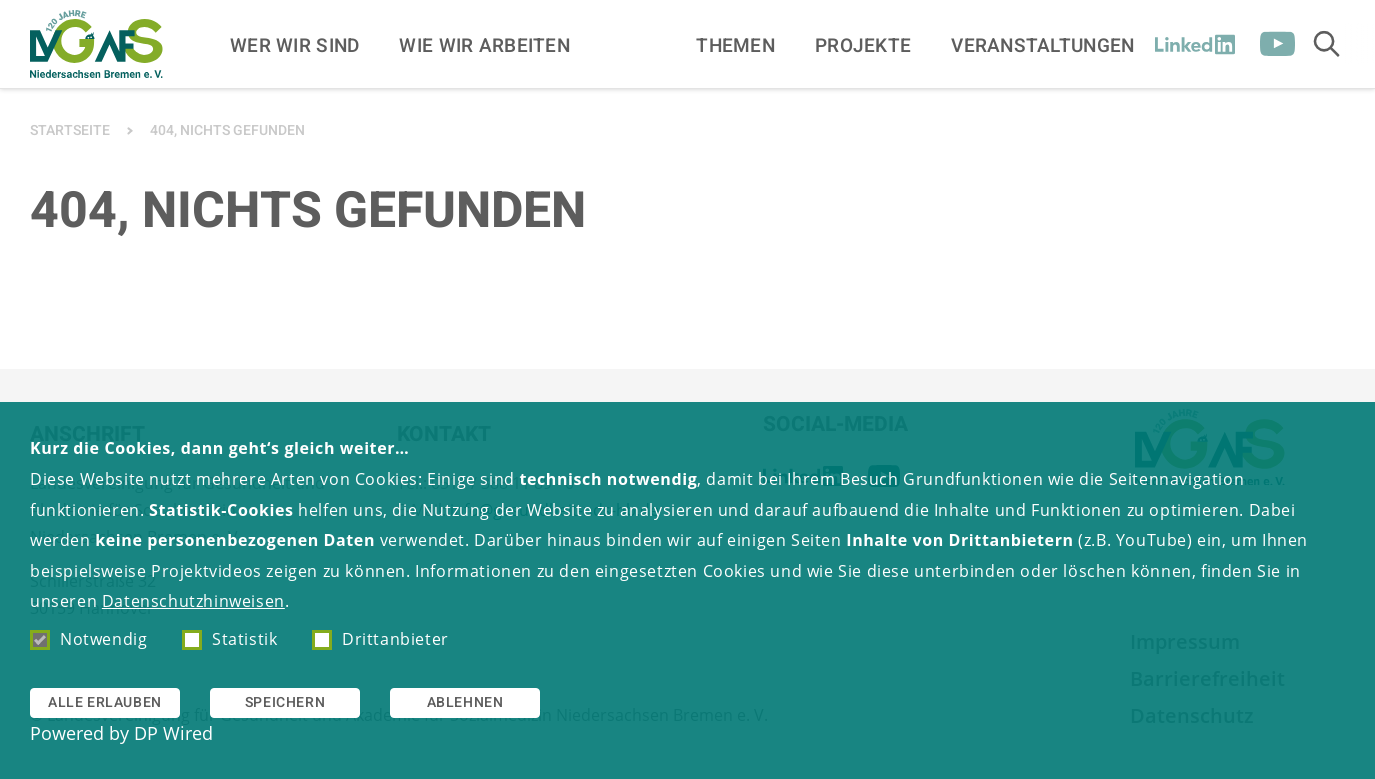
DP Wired (173, 733)
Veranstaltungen (1042, 46)
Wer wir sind (294, 46)
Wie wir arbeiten (484, 46)
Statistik (229, 639)
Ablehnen (465, 702)
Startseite (70, 130)
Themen (735, 46)
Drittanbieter (380, 639)
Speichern (285, 702)
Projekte (863, 46)
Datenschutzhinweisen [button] (193, 601)
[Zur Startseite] (96, 44)
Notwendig (88, 639)
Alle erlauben (105, 702)
